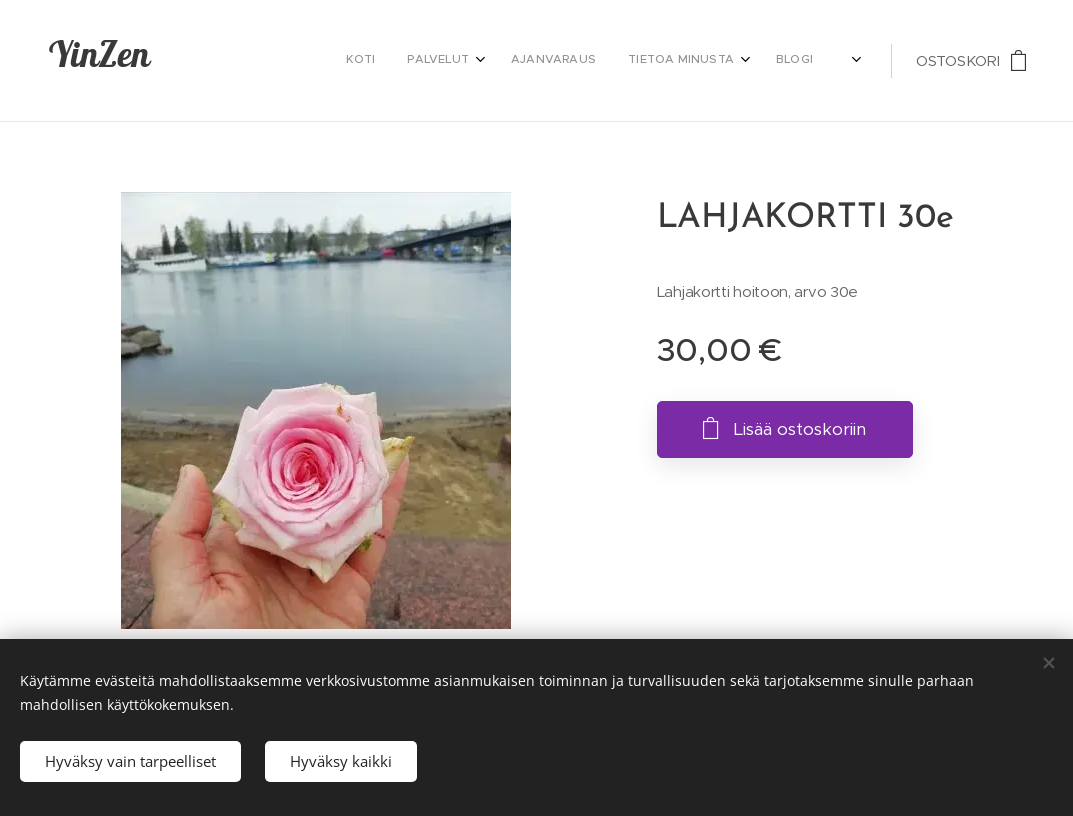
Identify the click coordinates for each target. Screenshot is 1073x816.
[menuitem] (616, 61)
